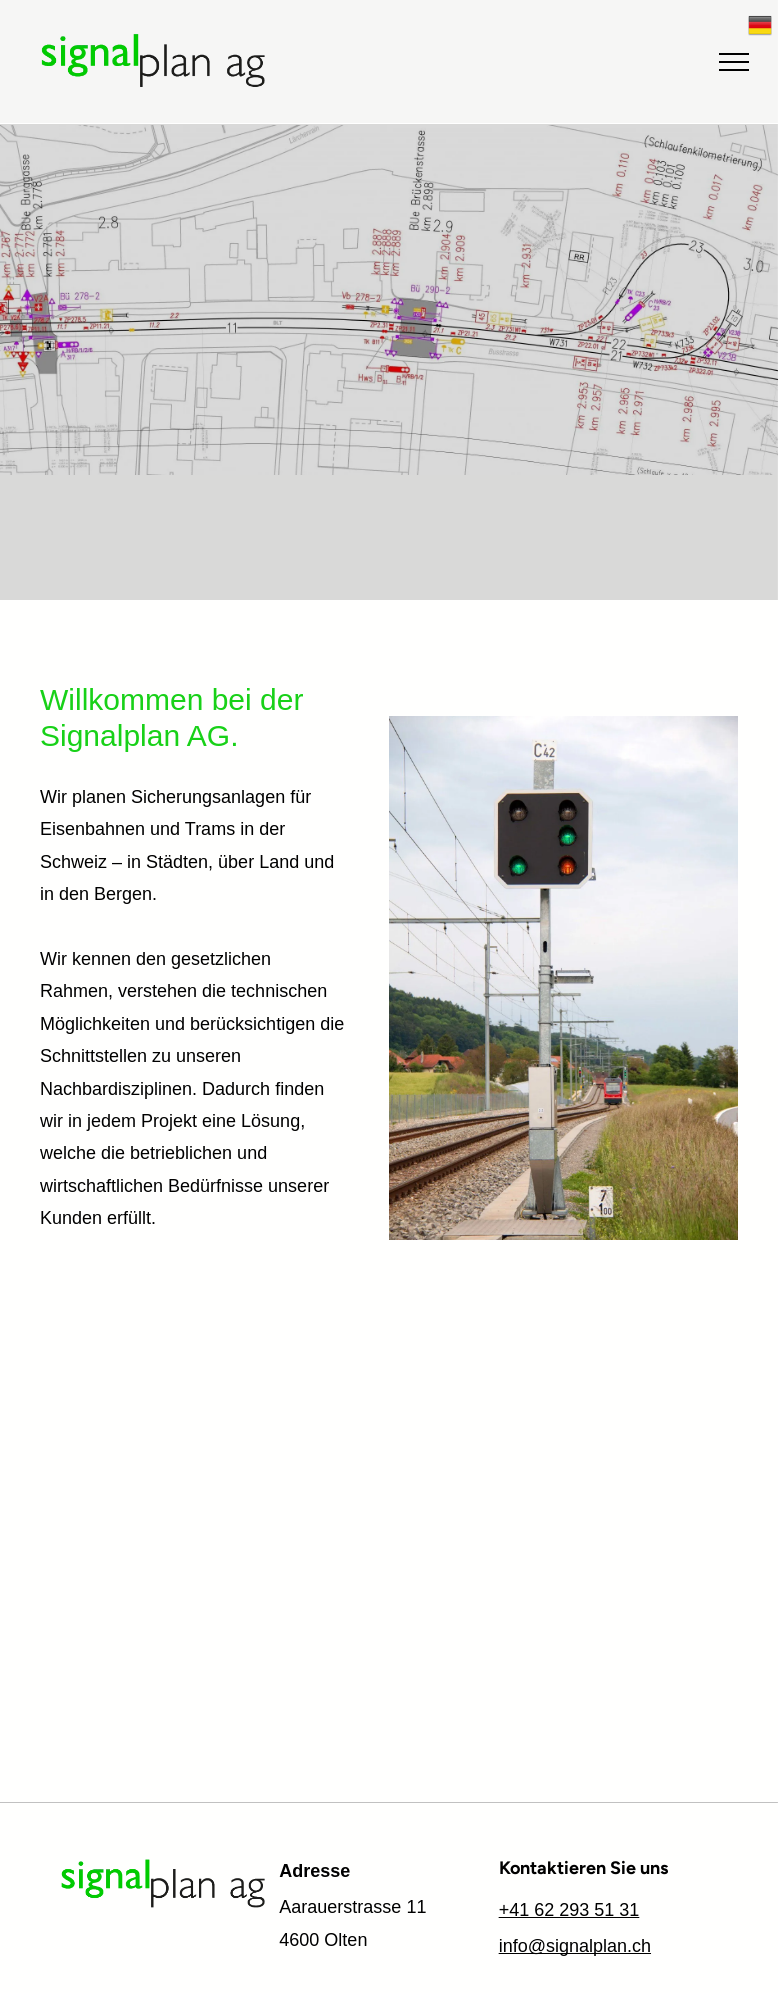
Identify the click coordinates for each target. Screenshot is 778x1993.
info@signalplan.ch (575, 1946)
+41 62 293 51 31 (569, 1910)
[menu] (734, 62)
